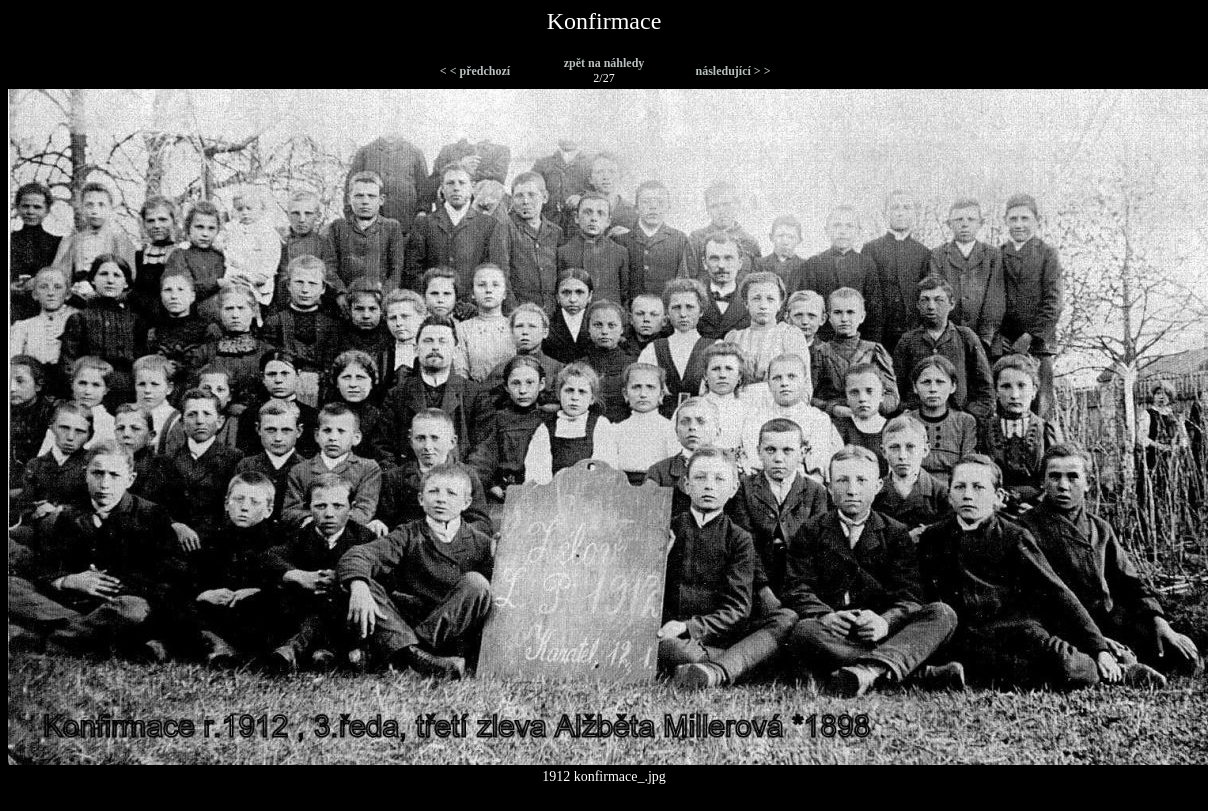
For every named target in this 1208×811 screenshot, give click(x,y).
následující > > (732, 71)
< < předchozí (475, 71)
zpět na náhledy (604, 63)
